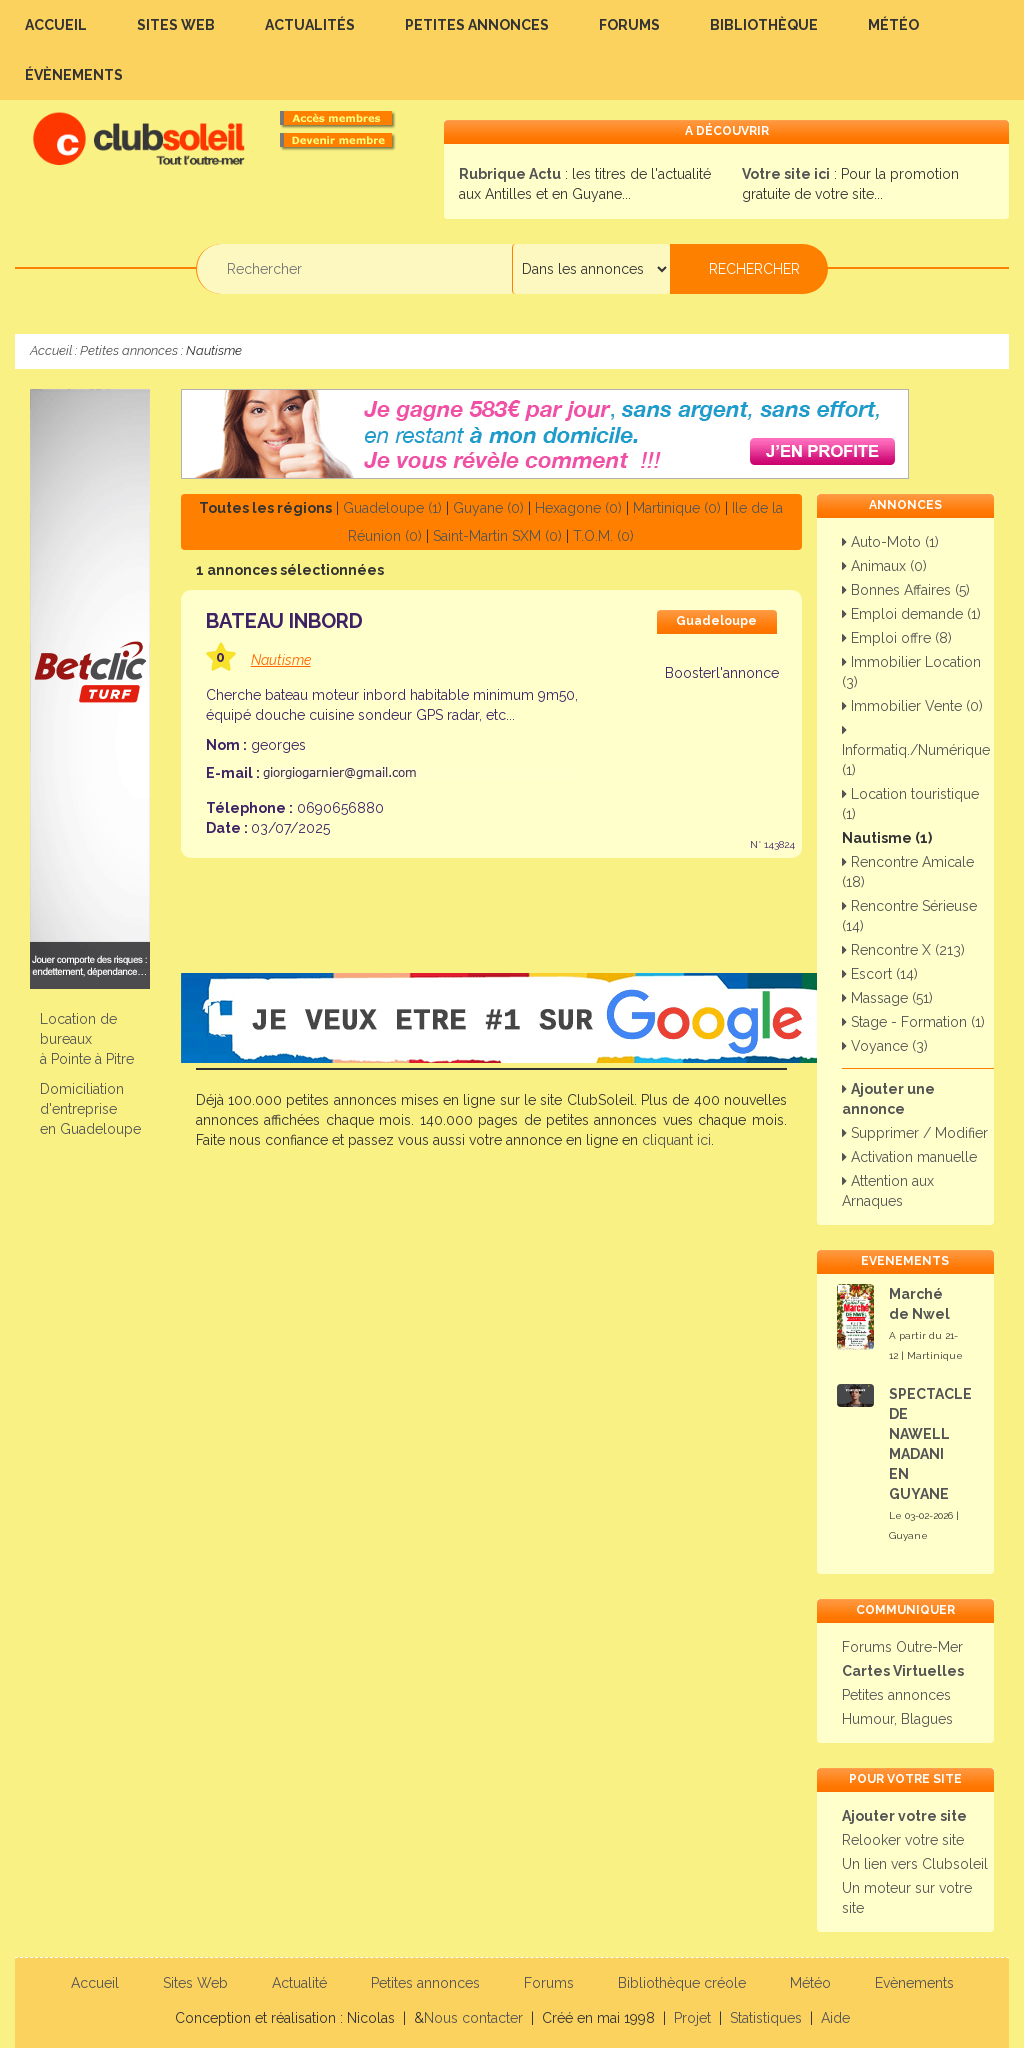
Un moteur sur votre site (907, 1898)
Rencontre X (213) (903, 950)
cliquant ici (676, 1140)
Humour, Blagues (897, 1719)
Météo (893, 25)
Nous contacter (473, 2018)
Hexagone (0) (578, 508)
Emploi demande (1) (911, 614)
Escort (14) (880, 974)
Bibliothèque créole (682, 1983)
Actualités (310, 25)
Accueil (56, 25)
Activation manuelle (909, 1157)
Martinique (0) (677, 508)
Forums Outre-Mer (902, 1647)
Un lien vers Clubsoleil (915, 1864)
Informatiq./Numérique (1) (916, 750)
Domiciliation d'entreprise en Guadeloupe (90, 1109)
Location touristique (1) (910, 804)
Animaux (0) (884, 566)
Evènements (914, 1983)
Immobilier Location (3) (911, 672)
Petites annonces (477, 25)
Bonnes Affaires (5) (906, 590)
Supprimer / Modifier (915, 1133)
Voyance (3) (885, 1046)
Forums (629, 25)
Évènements (74, 75)
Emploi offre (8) (897, 638)
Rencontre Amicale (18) (908, 872)
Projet (692, 2018)
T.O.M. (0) (603, 536)
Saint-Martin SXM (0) (497, 536)
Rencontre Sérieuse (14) (909, 916)
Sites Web (176, 25)
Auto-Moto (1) (890, 542)
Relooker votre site (903, 1840)
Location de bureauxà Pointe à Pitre (87, 1039)
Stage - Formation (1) (913, 1022)
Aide (835, 2018)
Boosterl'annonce (721, 673)
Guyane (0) (488, 508)
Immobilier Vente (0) (912, 706)
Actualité (299, 1983)
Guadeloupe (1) (392, 508)
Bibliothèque (764, 25)
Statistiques (766, 2018)
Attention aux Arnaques (888, 1191)
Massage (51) (887, 998)
